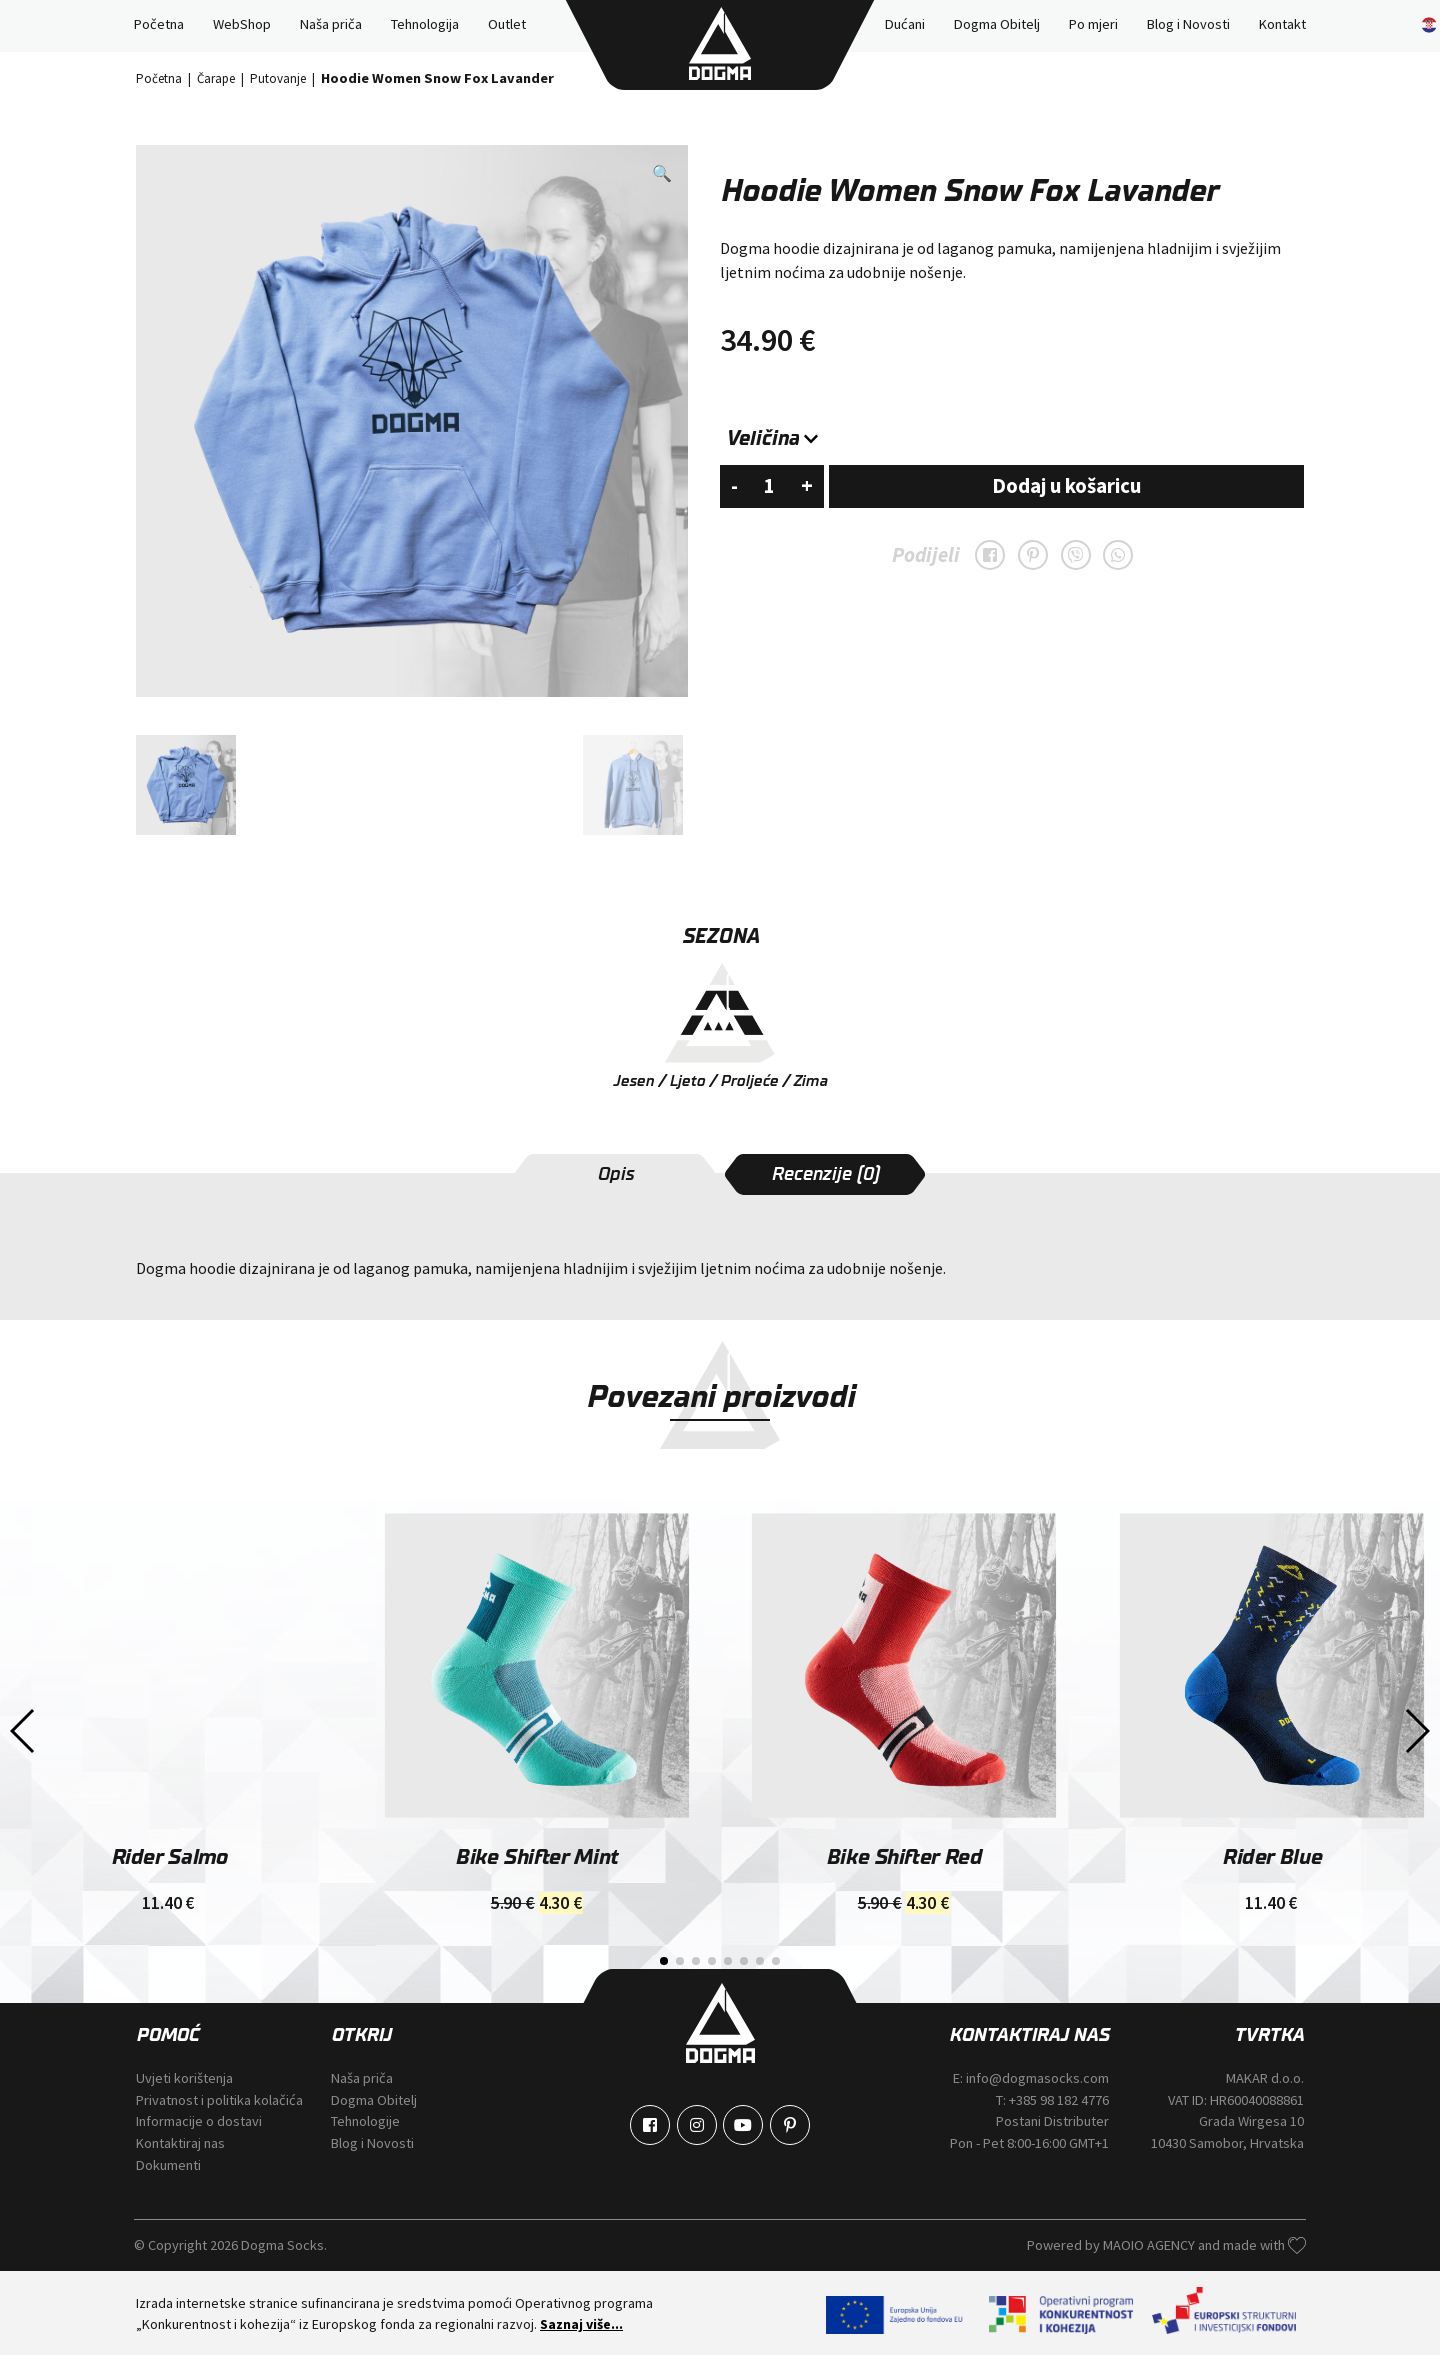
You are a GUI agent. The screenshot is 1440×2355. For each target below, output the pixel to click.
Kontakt (1282, 24)
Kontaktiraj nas (180, 2142)
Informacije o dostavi (199, 2120)
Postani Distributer (1052, 2120)
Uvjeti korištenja (184, 2077)
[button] (662, 172)
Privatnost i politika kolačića (219, 2098)
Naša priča (331, 24)
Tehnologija (425, 24)
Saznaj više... (581, 2322)
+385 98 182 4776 (1059, 2098)
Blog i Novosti (1188, 24)
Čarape (216, 76)
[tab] (615, 1173)
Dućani (905, 24)
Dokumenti (168, 2163)
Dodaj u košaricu (1066, 485)
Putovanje (278, 76)
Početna (159, 24)
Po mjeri (1093, 24)
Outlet (507, 24)
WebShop (242, 24)
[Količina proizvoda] (769, 485)
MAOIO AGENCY (1150, 2244)
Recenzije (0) (825, 1173)
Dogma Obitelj (997, 24)
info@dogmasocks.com (1037, 2077)
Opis (615, 1173)
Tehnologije (365, 2120)
